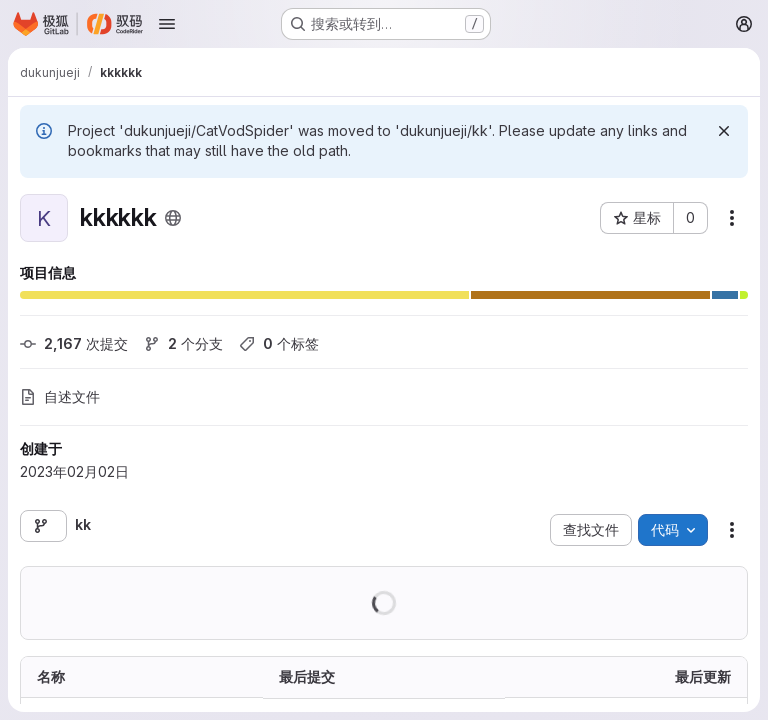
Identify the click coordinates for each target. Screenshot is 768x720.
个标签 (279, 343)
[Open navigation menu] (167, 24)
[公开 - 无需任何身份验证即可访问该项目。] (173, 218)
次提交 (74, 343)
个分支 (183, 343)
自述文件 (60, 396)
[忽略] (724, 131)
